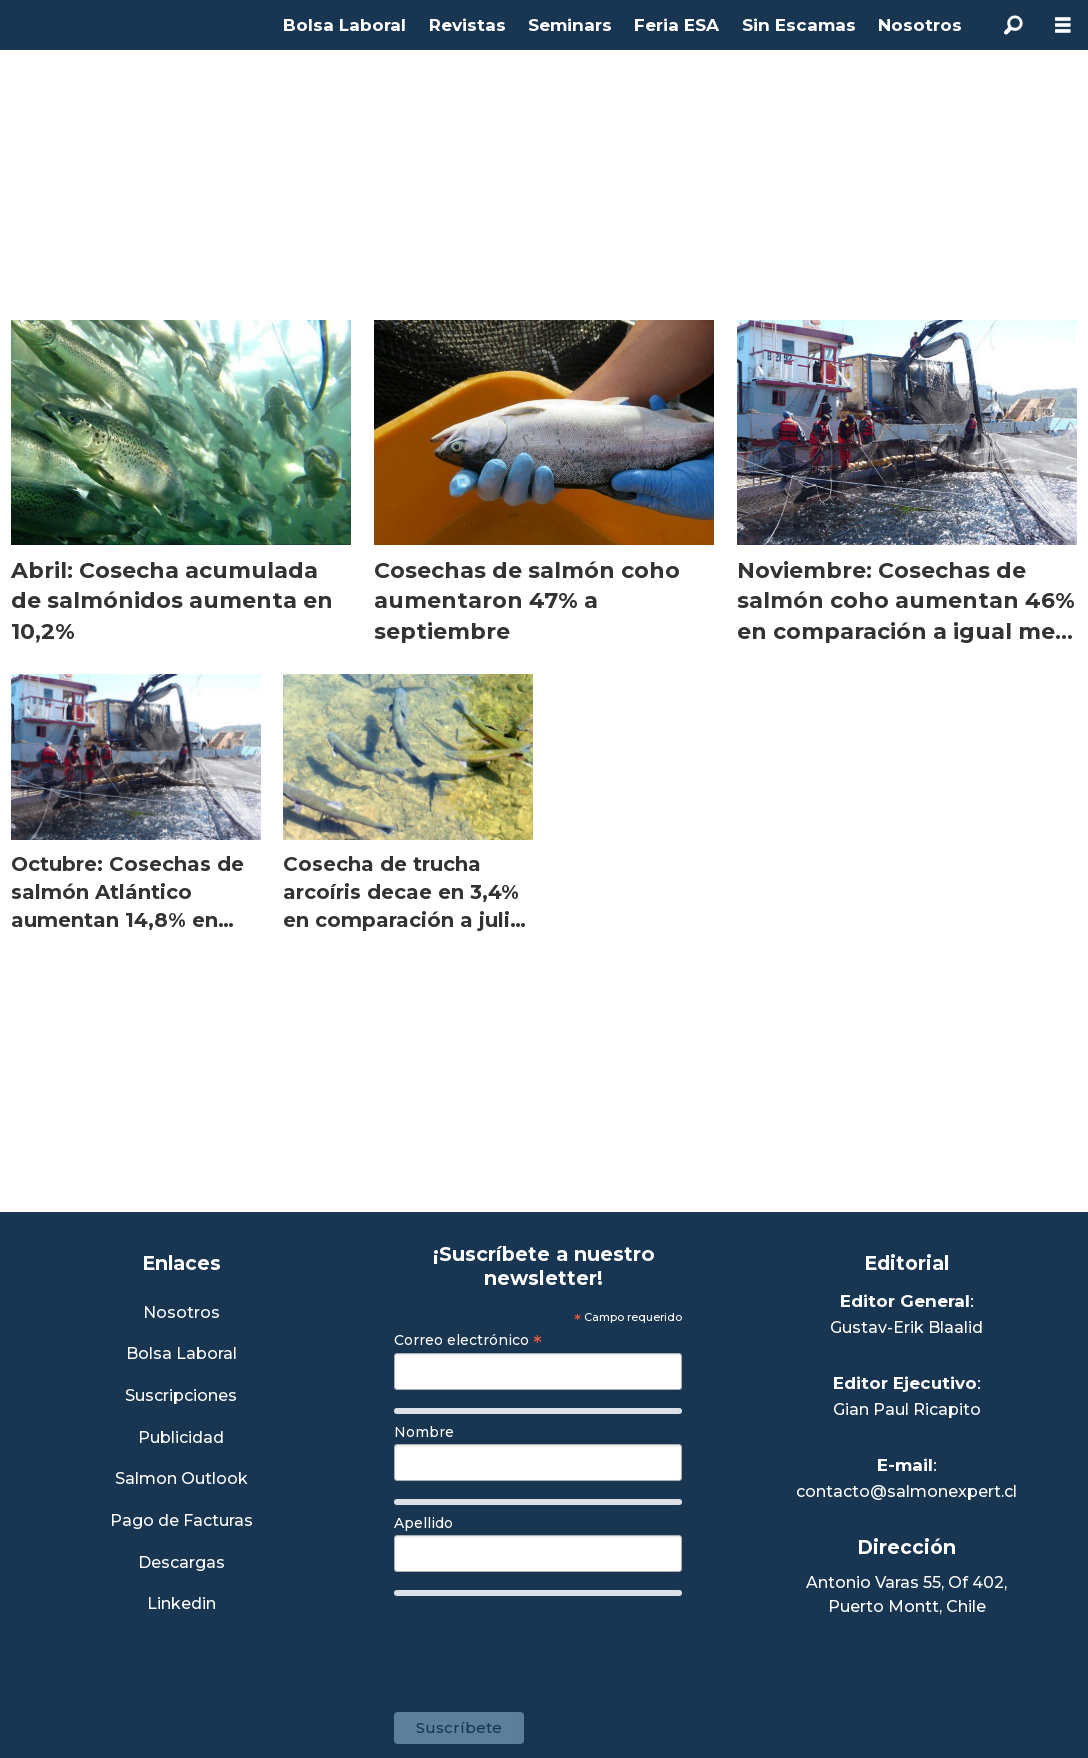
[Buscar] (1013, 25)
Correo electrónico (468, 1340)
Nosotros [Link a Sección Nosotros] (181, 1313)
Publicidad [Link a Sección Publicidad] (181, 1438)
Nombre (424, 1432)
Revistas (467, 25)
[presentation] (546, 1644)
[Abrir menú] (1063, 25)
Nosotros (920, 25)
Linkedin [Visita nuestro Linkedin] (181, 1604)
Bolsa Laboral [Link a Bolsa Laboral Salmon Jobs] (181, 1354)
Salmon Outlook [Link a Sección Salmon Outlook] (181, 1479)
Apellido (423, 1523)
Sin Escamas (799, 25)
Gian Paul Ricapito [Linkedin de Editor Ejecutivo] (907, 1409)
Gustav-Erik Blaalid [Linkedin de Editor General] (906, 1327)
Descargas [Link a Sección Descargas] (181, 1563)
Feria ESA (676, 25)
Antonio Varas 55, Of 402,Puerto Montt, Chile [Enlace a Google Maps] (906, 1594)
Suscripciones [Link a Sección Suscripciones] (181, 1396)
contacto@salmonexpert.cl (906, 1491)
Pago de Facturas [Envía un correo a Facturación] (181, 1521)
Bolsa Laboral (344, 25)
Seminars (570, 25)
